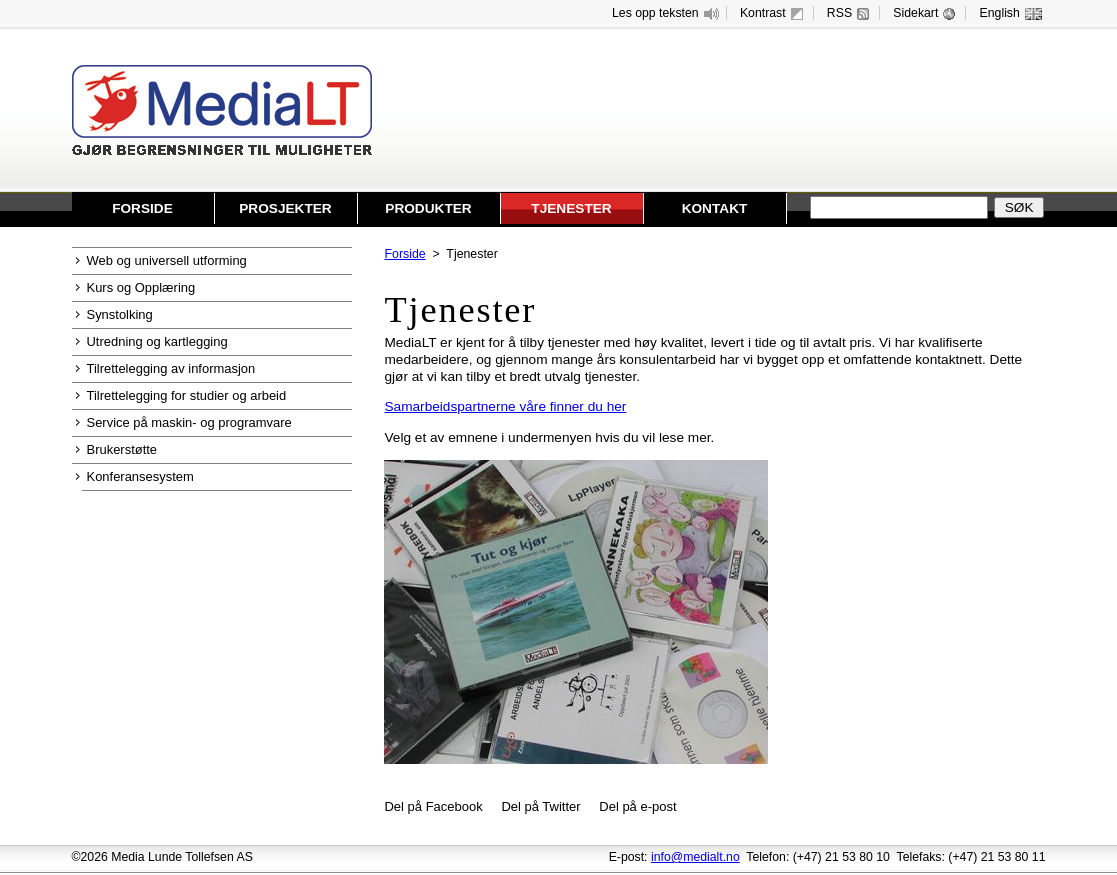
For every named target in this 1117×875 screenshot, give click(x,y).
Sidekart (926, 13)
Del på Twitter (540, 806)
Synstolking (120, 314)
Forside (142, 208)
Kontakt (715, 208)
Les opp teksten (666, 13)
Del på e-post (637, 806)
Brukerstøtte (122, 449)
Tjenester (571, 208)
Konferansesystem (140, 476)
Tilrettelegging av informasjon (171, 368)
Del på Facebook (433, 806)
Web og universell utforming (167, 260)
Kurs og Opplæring (141, 287)
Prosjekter (285, 208)
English (1011, 13)
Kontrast (774, 13)
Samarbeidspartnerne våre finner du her (505, 406)
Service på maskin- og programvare (189, 422)
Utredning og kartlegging (157, 341)
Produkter (428, 208)
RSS (850, 13)
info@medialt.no (695, 857)
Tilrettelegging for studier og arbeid (187, 395)
